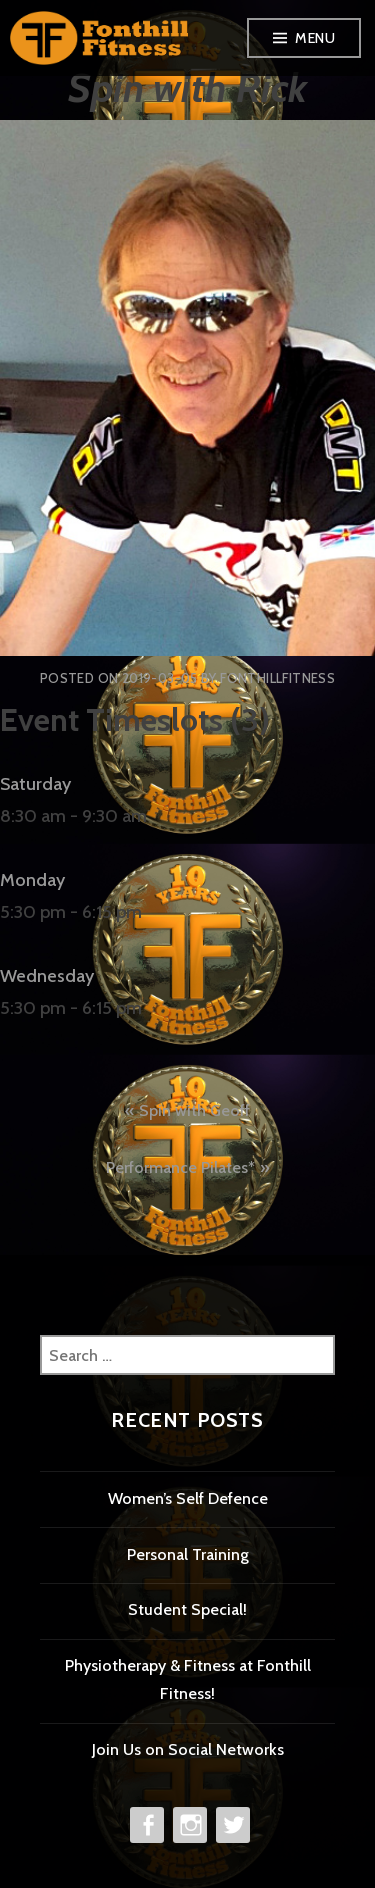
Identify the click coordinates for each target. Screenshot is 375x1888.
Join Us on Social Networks (188, 1749)
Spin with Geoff (194, 1110)
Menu (315, 38)
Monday (32, 880)
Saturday (35, 784)
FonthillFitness (277, 678)
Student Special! (187, 1609)
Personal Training (188, 1554)
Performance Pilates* (180, 1167)
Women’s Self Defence (188, 1498)
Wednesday (47, 976)
